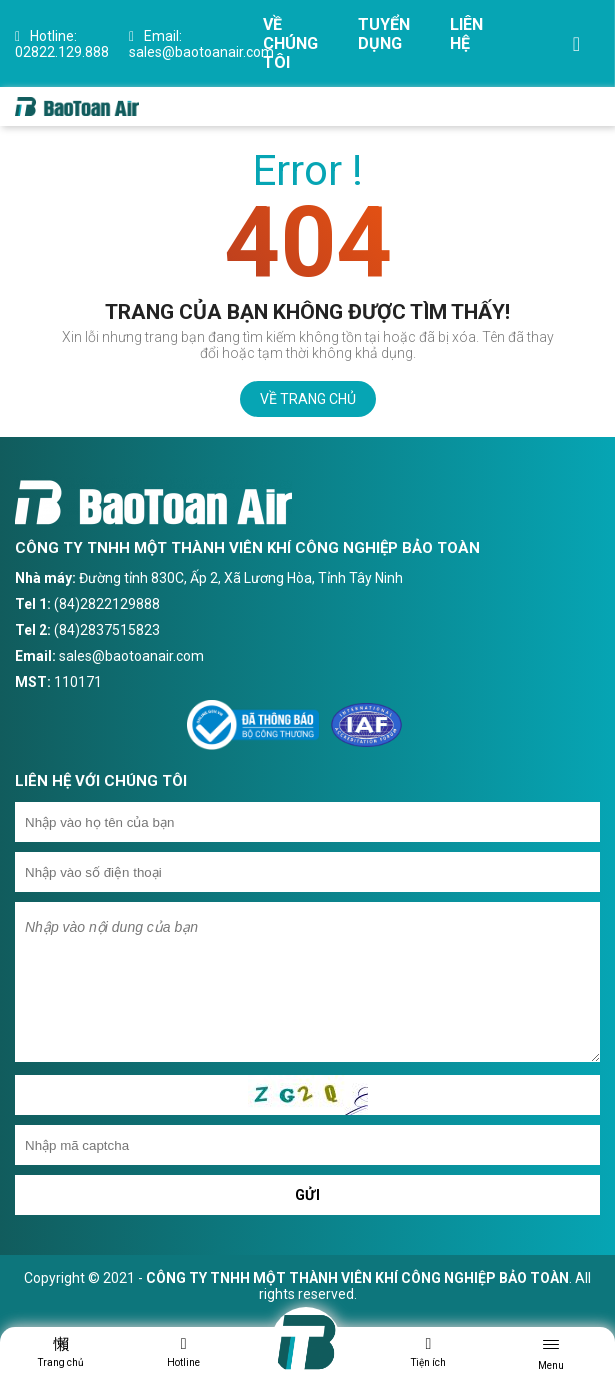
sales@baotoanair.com (201, 44)
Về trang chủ (308, 399)
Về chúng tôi (290, 43)
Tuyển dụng (384, 34)
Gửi (308, 1195)
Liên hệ (466, 34)
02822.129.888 (62, 44)
